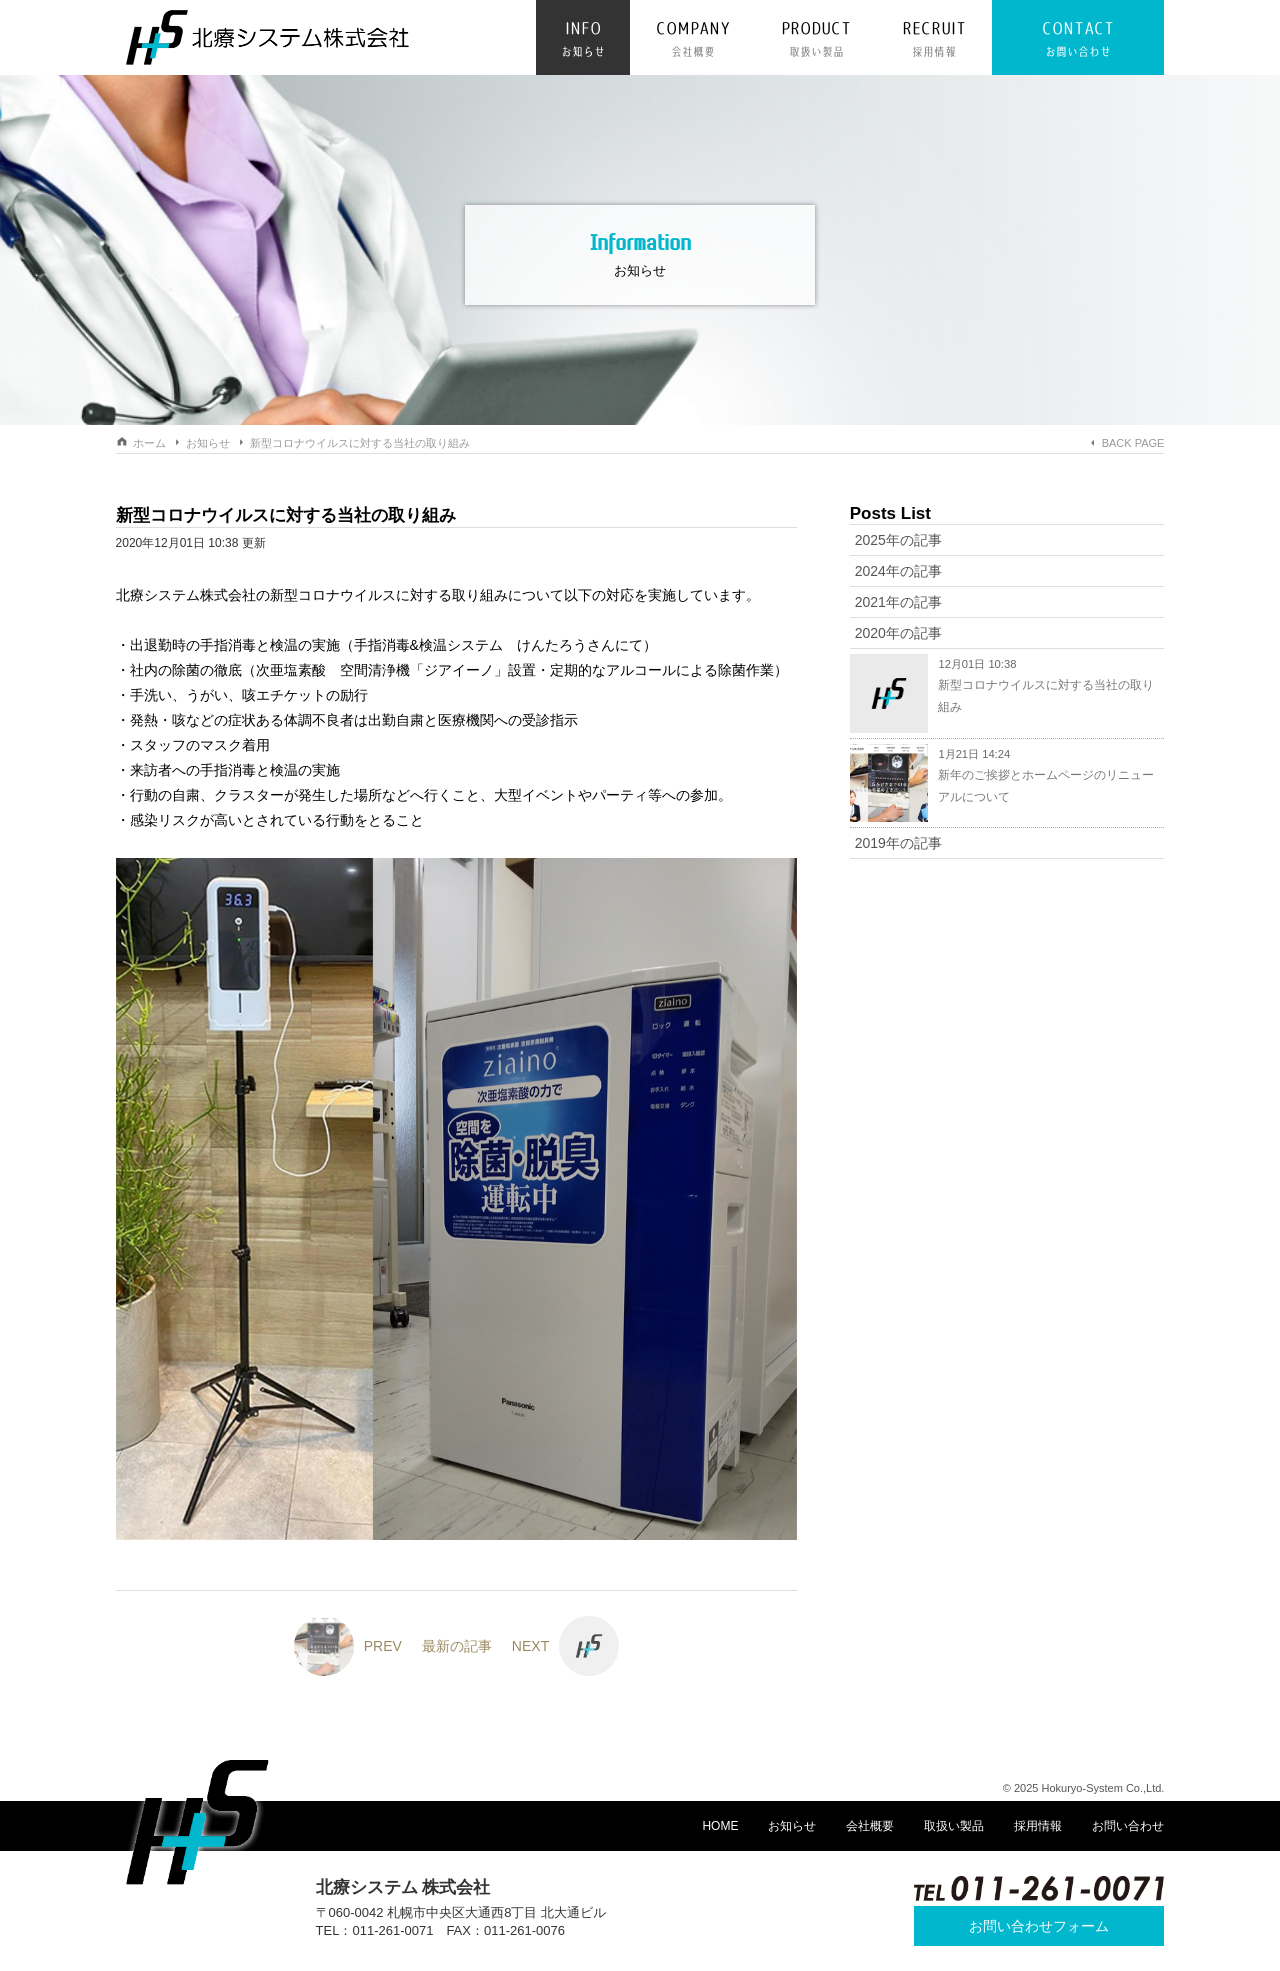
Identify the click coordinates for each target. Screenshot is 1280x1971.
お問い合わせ (1128, 1826)
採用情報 (1038, 1826)
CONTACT (1078, 41)
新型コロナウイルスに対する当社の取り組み (360, 443)
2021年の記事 (898, 602)
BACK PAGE (1133, 443)
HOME (720, 1826)
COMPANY (693, 41)
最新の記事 (457, 1646)
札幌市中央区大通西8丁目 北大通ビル (496, 1912)
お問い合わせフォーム (1039, 1926)
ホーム (149, 443)
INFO (583, 41)
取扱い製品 (954, 1826)
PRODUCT (816, 41)
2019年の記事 (898, 843)
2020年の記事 (898, 633)
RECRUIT (934, 41)
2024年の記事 (898, 571)
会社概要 (870, 1826)
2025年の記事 (898, 540)
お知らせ (208, 443)
